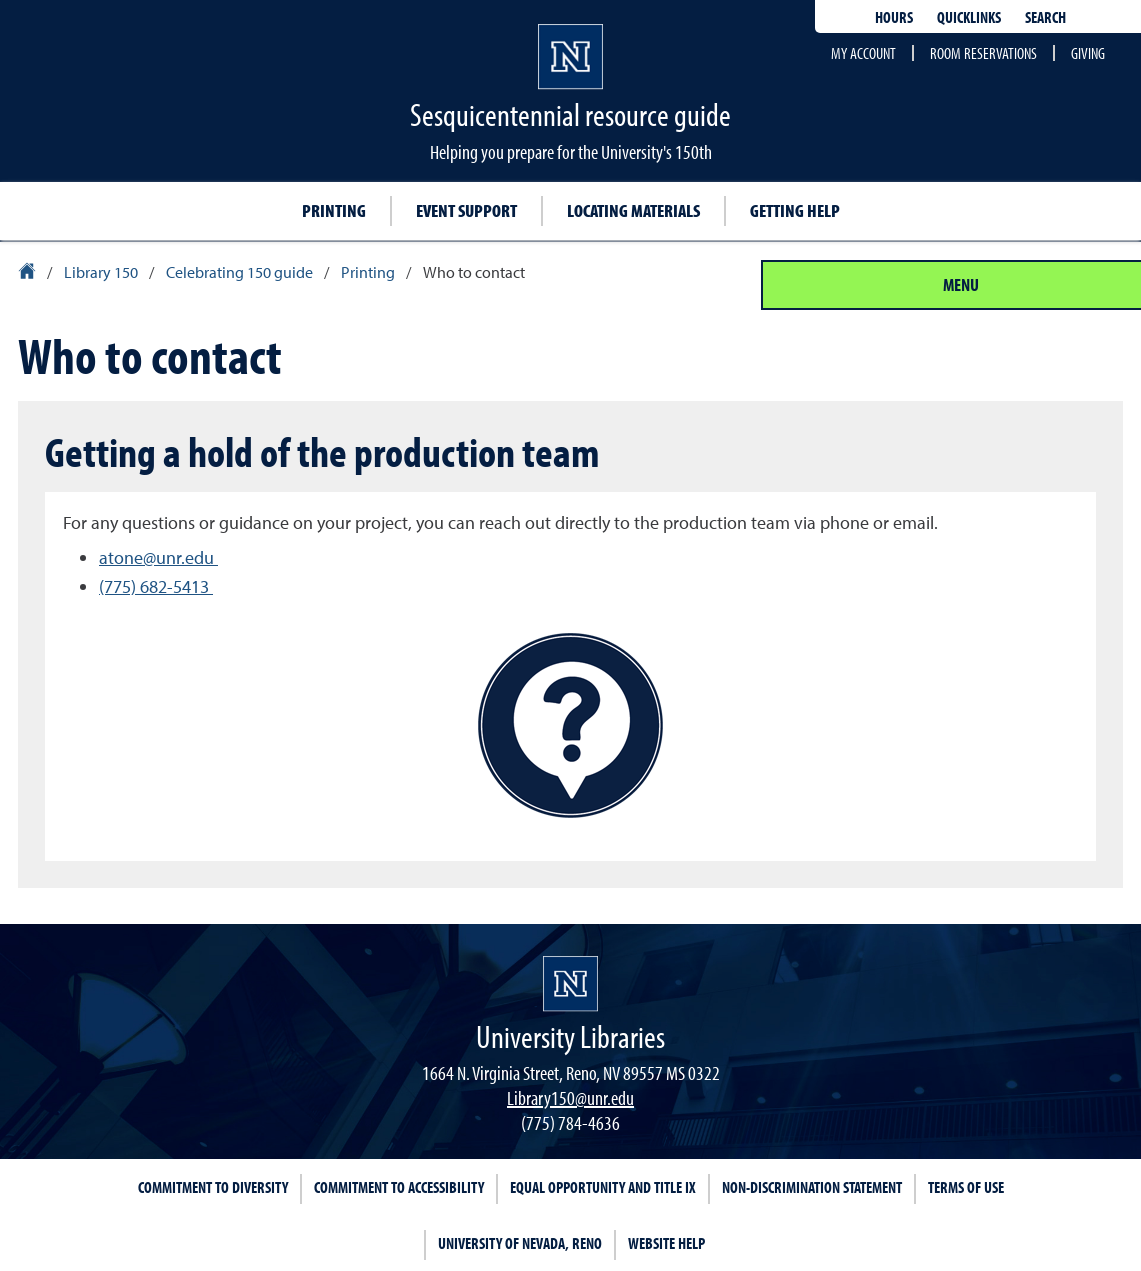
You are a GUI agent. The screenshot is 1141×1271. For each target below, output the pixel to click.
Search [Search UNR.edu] (1045, 17)
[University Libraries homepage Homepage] (570, 984)
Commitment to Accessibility (399, 1187)
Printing (334, 210)
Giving (1088, 53)
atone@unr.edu (158, 557)
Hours (894, 17)
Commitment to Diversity (213, 1187)
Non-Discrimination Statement (812, 1187)
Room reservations (983, 53)
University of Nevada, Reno (520, 1243)
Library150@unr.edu (570, 1097)
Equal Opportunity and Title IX (603, 1187)
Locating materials (633, 210)
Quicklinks (969, 17)
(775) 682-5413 (156, 586)
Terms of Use (966, 1187)
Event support (466, 210)
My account (863, 53)
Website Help (666, 1243)
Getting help (795, 210)
